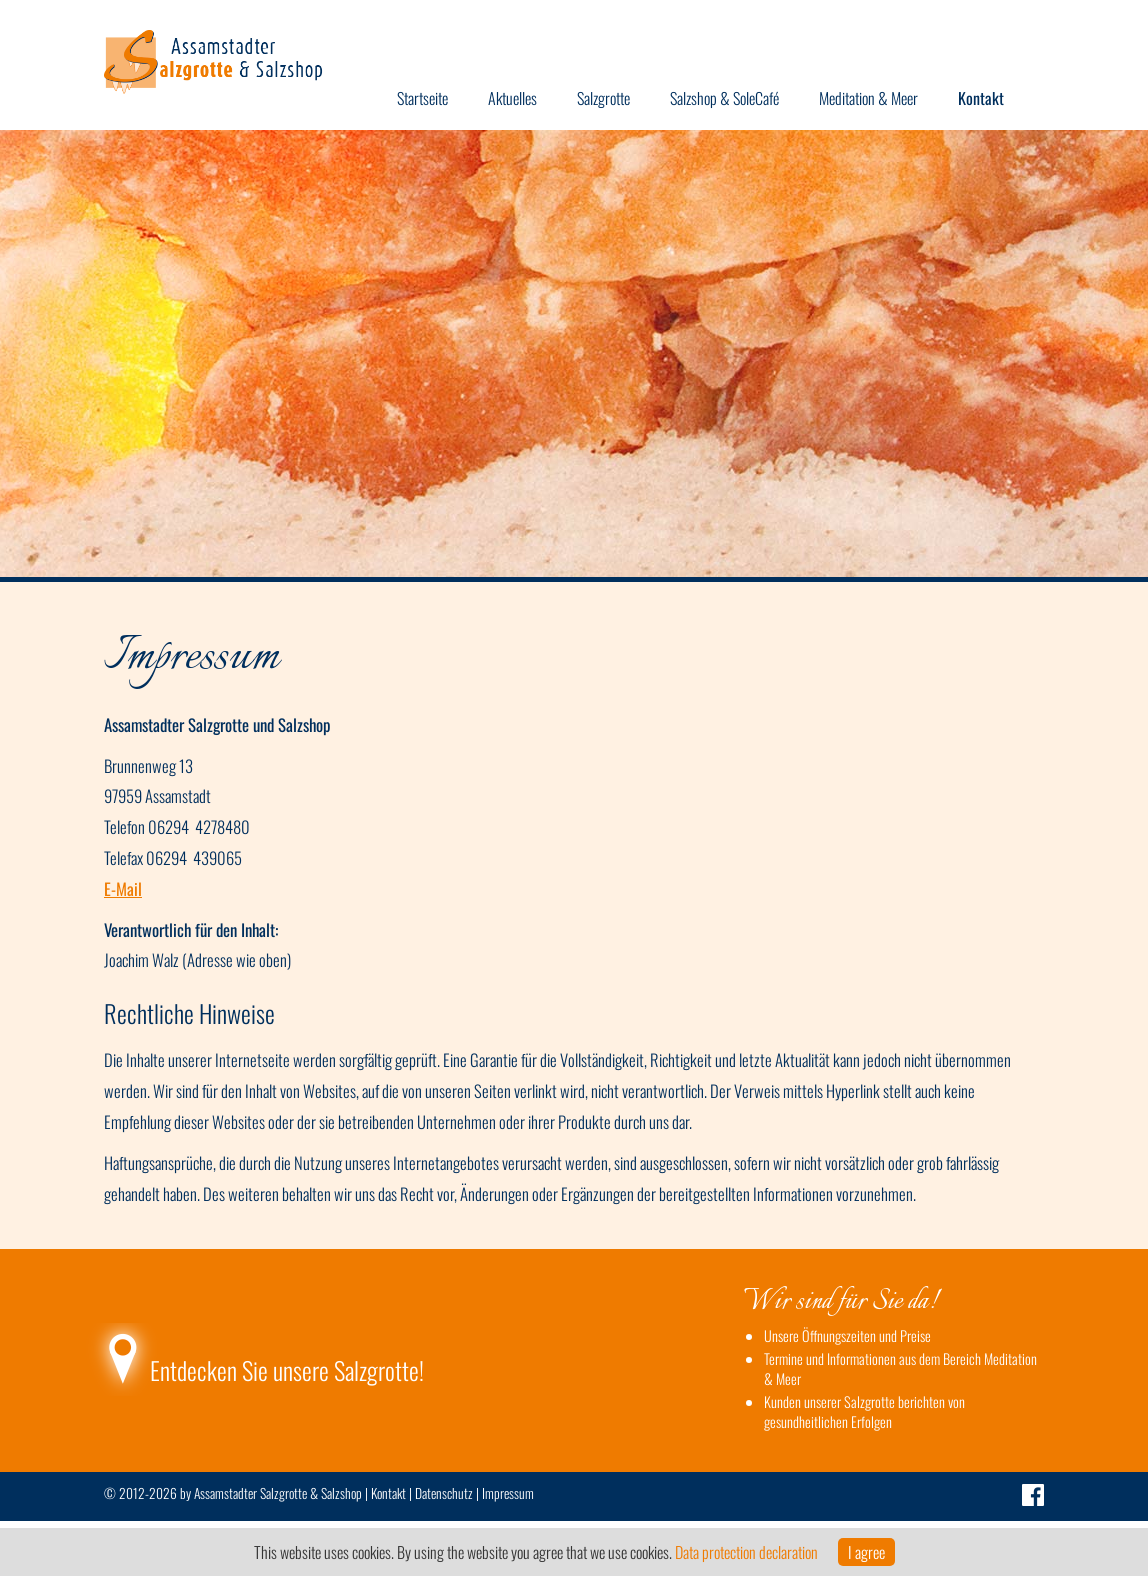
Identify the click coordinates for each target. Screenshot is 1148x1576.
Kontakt (388, 1493)
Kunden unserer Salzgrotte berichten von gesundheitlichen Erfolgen (864, 1411)
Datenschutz (444, 1493)
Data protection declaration (746, 1552)
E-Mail (123, 888)
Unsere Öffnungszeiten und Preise (847, 1335)
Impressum (508, 1493)
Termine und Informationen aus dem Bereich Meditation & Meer (900, 1368)
